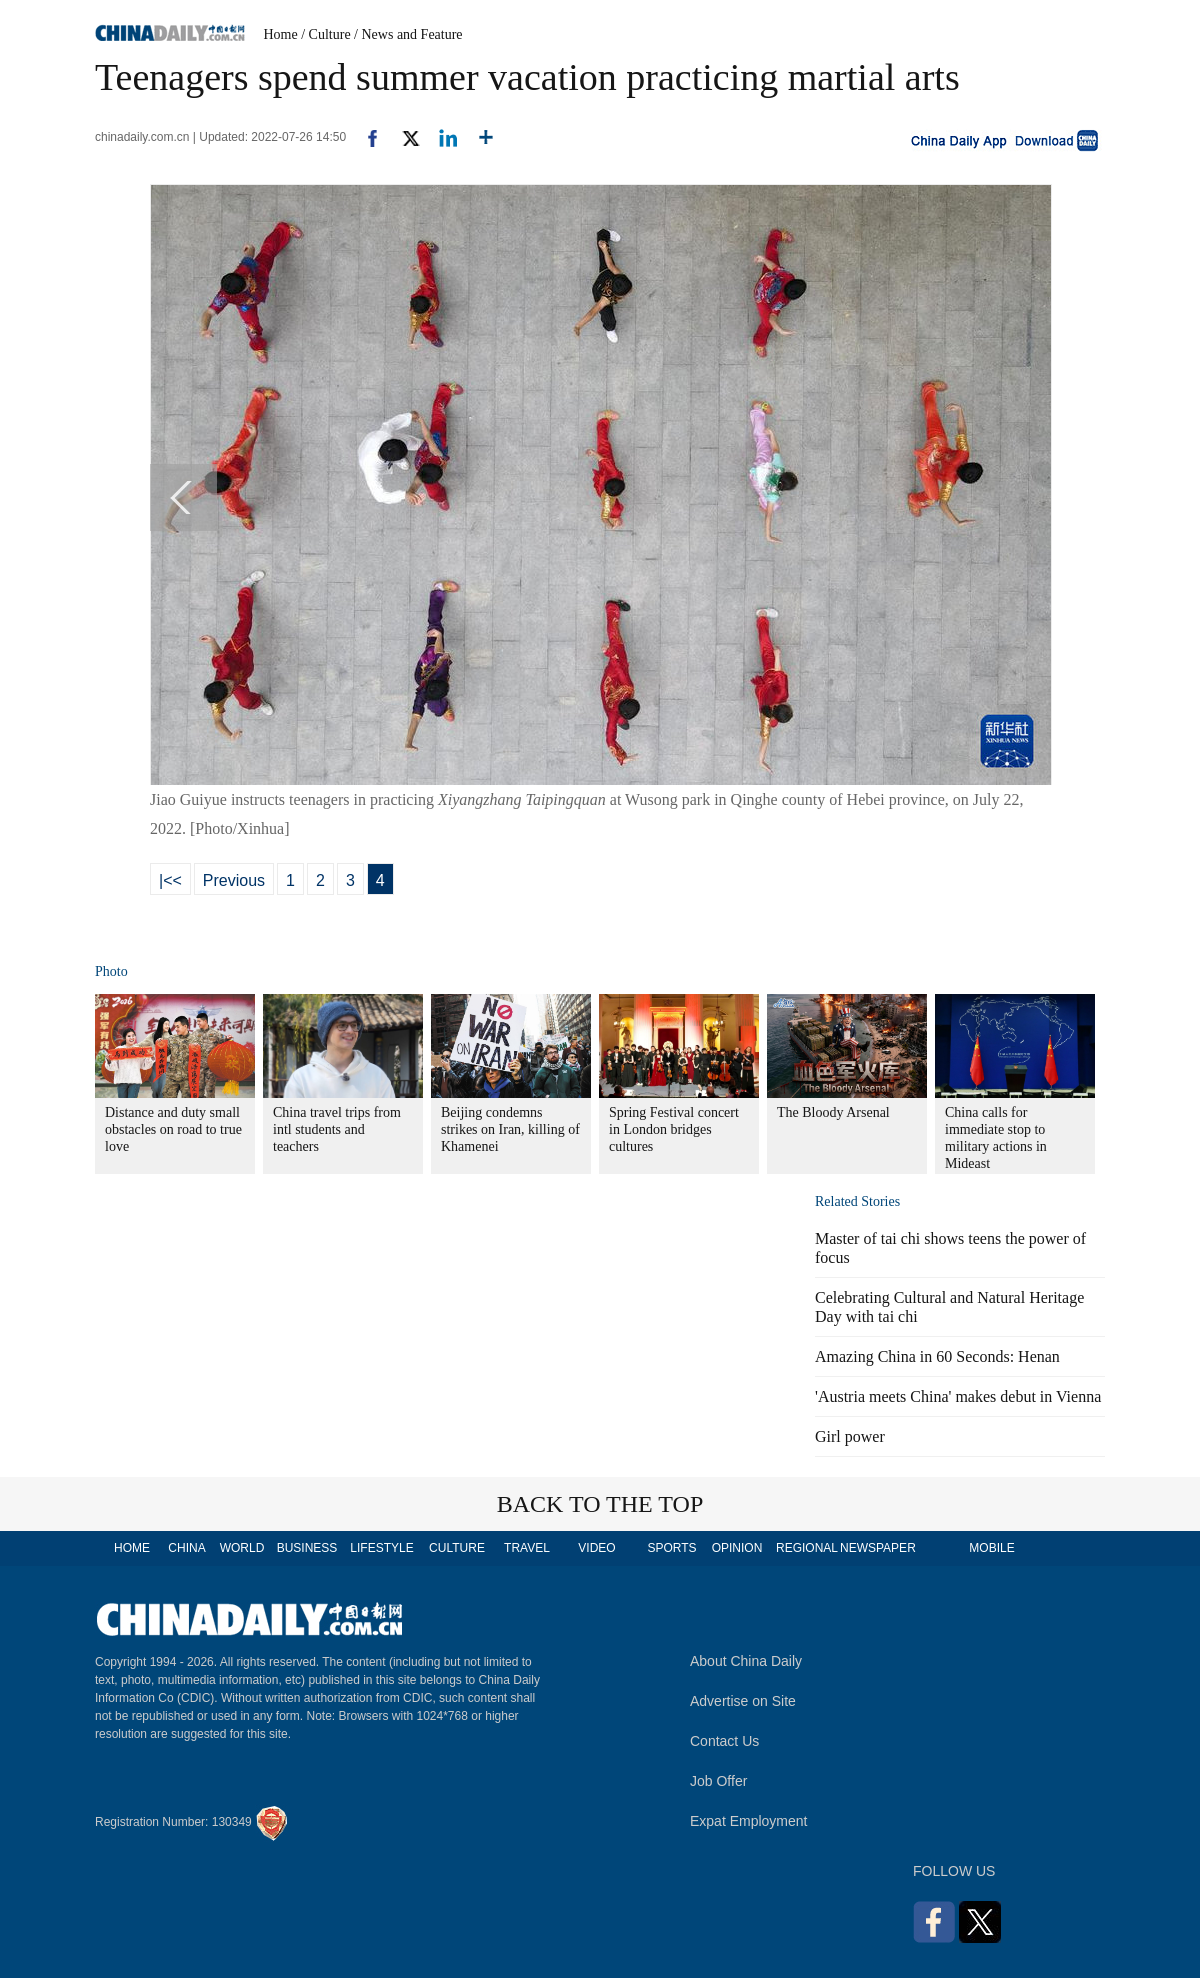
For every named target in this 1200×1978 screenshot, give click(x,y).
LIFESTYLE (381, 1548)
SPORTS (671, 1548)
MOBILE (991, 1548)
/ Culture (325, 34)
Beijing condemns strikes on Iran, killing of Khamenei (510, 1129)
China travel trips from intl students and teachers (337, 1129)
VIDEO (596, 1548)
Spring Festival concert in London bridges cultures (674, 1129)
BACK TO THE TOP (600, 1504)
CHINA (186, 1548)
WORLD (242, 1548)
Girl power (850, 1436)
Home (281, 34)
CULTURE (457, 1548)
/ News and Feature (408, 34)
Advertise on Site (743, 1701)
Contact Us (724, 1741)
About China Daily (746, 1661)
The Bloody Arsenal (833, 1112)
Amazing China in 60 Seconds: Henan (937, 1356)
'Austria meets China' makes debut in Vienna (958, 1396)
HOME (132, 1548)
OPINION (737, 1548)
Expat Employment (749, 1821)
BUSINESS (307, 1548)
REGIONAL (807, 1548)
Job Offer (718, 1781)
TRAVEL (527, 1548)
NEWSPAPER (877, 1548)
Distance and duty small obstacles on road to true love (173, 1129)
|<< (170, 880)
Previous (234, 880)
